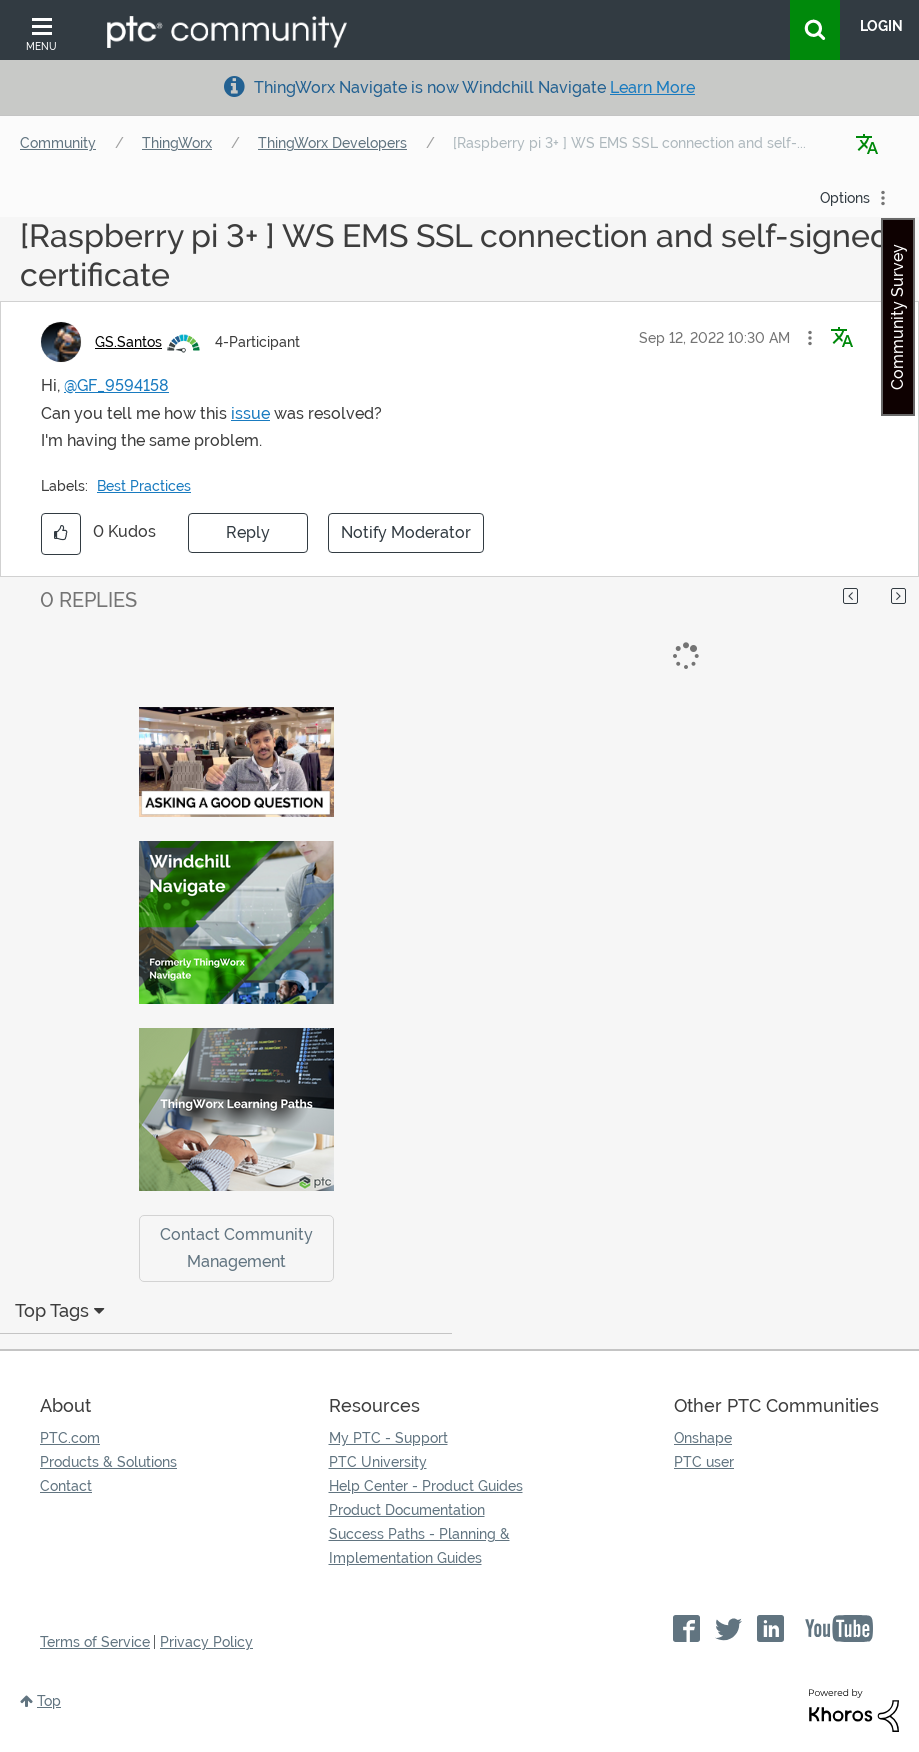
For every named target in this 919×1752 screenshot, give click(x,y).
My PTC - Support (388, 1438)
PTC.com (70, 1438)
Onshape (703, 1438)
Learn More (652, 87)
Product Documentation (407, 1510)
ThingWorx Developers (332, 143)
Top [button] (49, 1701)
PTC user (704, 1462)
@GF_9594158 (116, 385)
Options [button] (845, 198)
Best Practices (144, 486)
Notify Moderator (406, 532)
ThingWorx (177, 143)
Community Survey (897, 317)
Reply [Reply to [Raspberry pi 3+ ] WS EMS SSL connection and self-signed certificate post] (248, 532)
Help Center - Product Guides (426, 1486)
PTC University (378, 1462)
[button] (810, 338)
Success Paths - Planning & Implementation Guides (419, 1546)
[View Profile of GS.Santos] (128, 342)
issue (250, 413)
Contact (66, 1486)
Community (58, 143)
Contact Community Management (236, 1248)
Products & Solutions (108, 1462)
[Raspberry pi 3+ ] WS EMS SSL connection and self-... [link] (629, 143)
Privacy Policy (206, 1642)
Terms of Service (95, 1642)
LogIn (881, 26)
